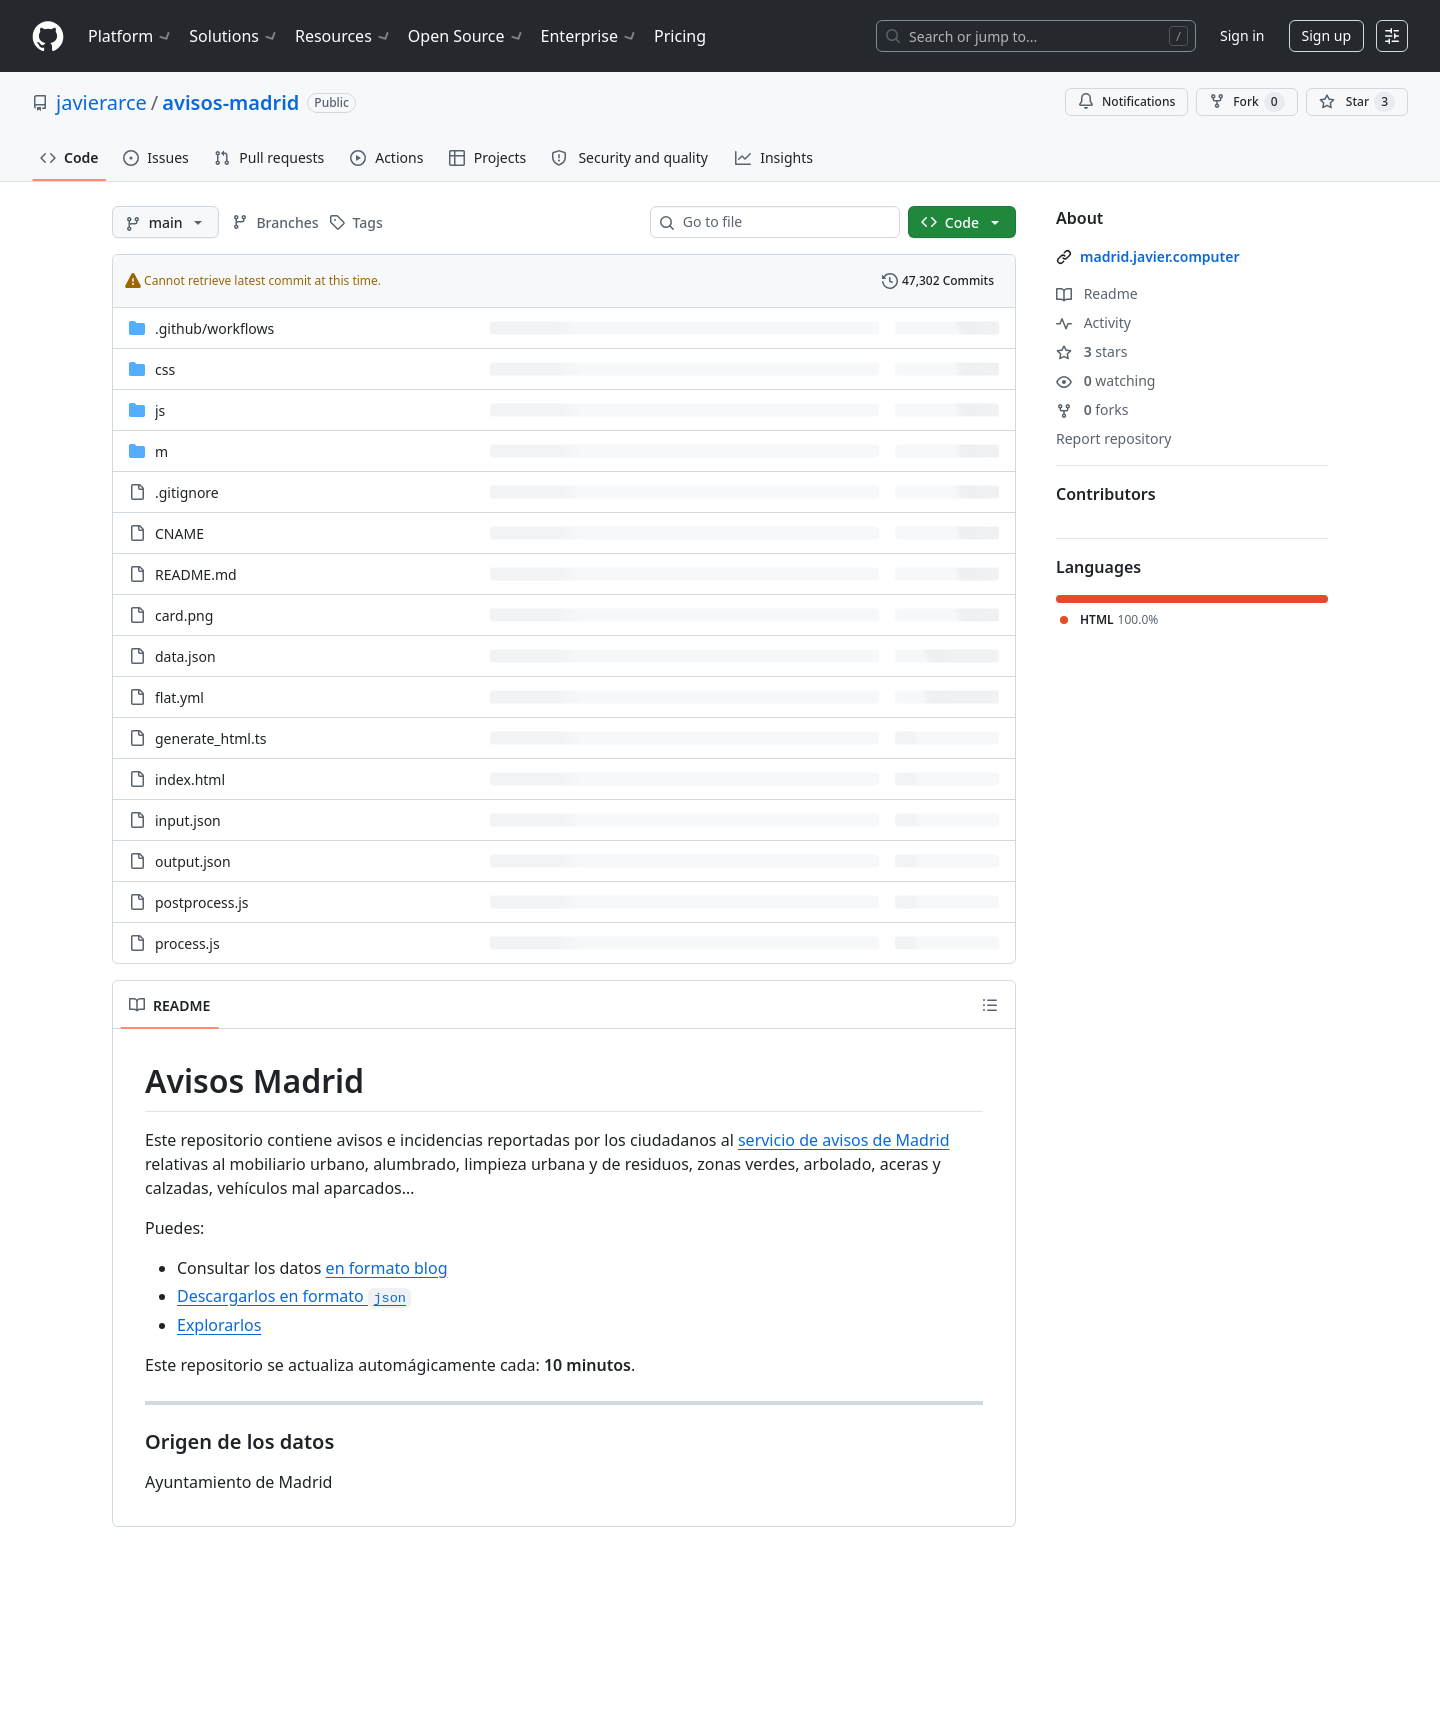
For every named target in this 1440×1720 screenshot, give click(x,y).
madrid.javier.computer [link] (1159, 256)
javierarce (101, 102)
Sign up (1326, 35)
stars (1091, 351)
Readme (1097, 293)
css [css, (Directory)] (165, 369)
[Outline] (990, 1005)
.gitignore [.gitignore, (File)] (187, 492)
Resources (343, 36)
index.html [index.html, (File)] (190, 779)
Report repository (1113, 438)
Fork (1246, 102)
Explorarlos (219, 1325)
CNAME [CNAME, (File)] (179, 533)
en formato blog (387, 1268)
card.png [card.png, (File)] (184, 615)
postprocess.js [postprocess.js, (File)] (202, 902)
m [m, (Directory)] (161, 451)
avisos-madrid (230, 102)
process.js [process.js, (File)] (187, 943)
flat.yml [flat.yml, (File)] (179, 697)
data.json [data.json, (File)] (185, 656)
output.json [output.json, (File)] (193, 861)
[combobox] (783, 222)
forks (1092, 409)
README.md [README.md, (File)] (196, 574)
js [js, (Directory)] (160, 410)
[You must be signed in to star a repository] (1357, 102)
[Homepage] (48, 36)
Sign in (1242, 35)
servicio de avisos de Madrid (844, 1140)
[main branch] (165, 222)
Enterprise (589, 36)
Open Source (466, 36)
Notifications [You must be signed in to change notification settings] (1126, 101)
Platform (130, 36)
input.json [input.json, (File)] (188, 820)
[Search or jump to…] (1036, 36)
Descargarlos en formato (294, 1296)
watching (1105, 380)
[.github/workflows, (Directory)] (214, 328)
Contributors (1106, 494)
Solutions (234, 36)
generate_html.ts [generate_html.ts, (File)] (211, 738)
